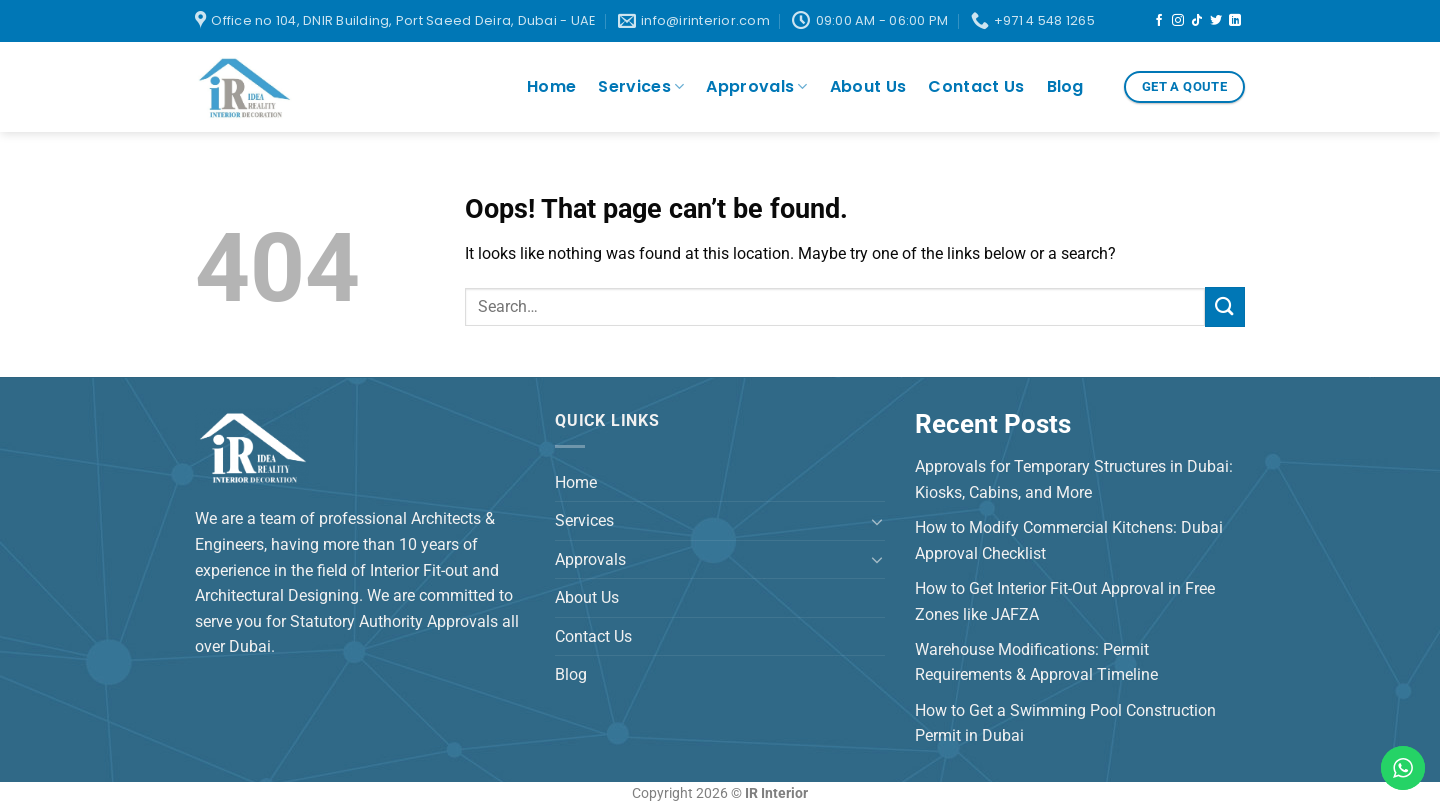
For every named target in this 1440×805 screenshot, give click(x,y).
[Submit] (1225, 306)
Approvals (756, 86)
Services (641, 86)
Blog (1065, 86)
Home (551, 86)
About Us (868, 86)
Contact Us (976, 86)
